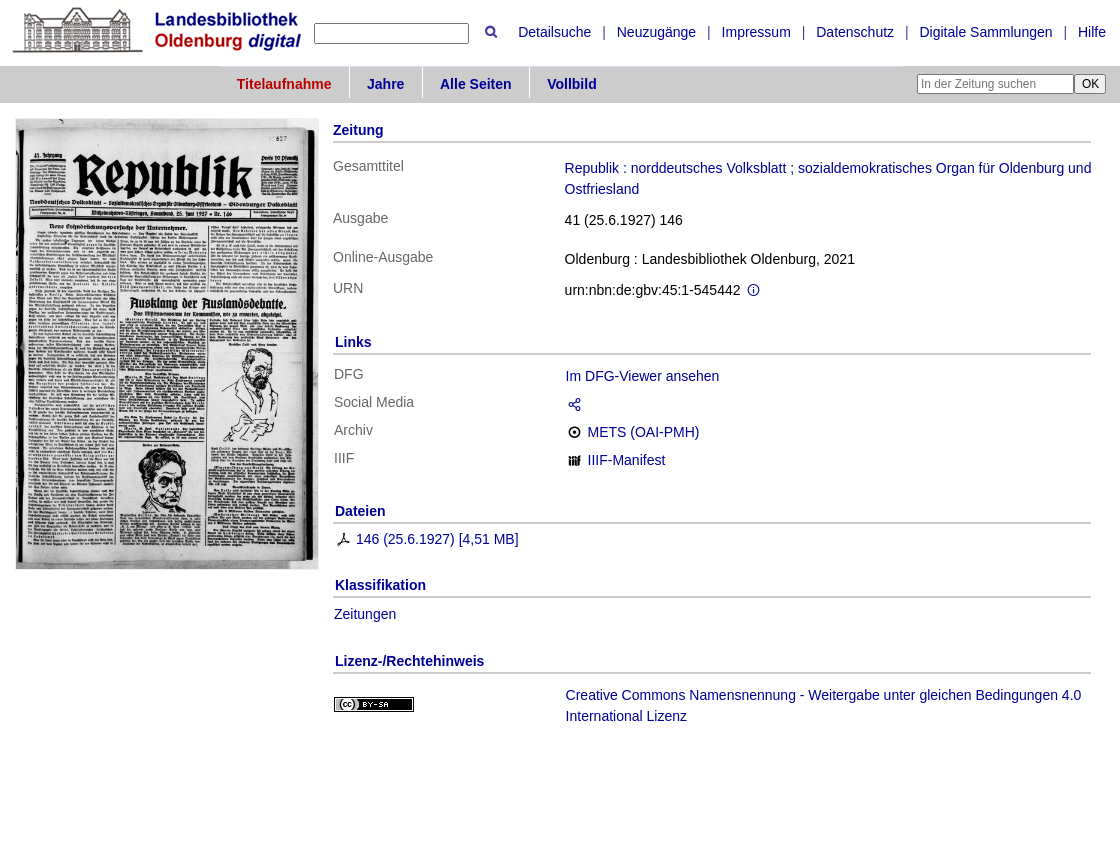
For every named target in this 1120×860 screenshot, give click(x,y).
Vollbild (572, 84)
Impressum (756, 32)
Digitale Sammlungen (985, 32)
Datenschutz (855, 32)
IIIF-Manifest (627, 460)
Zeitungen (365, 614)
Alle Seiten (476, 84)
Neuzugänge (656, 32)
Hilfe (1092, 32)
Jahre (385, 84)
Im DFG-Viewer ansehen (643, 376)
